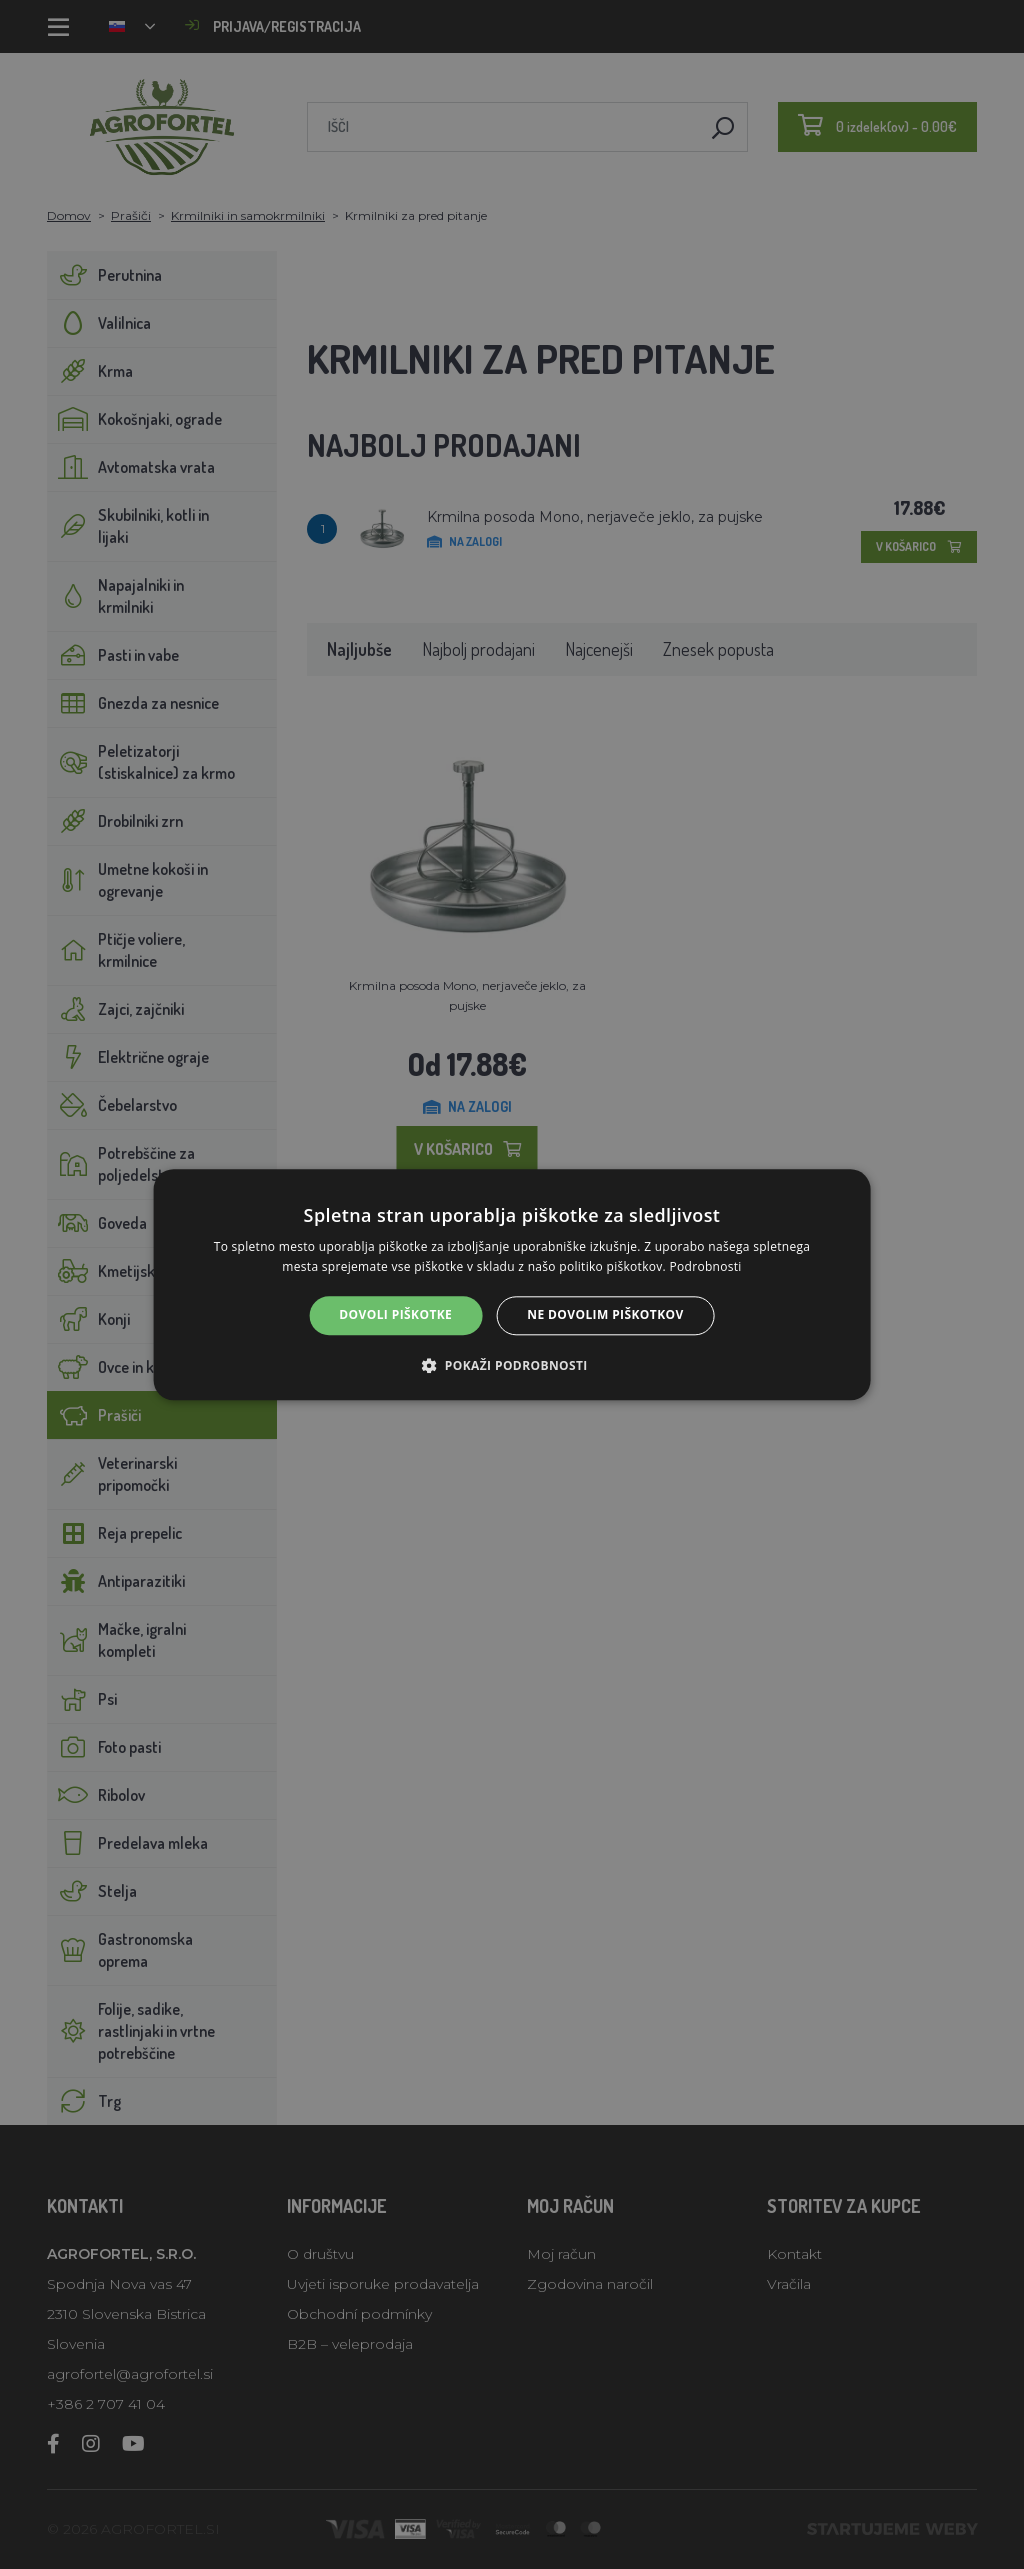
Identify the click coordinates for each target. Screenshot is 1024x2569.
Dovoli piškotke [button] (395, 1315)
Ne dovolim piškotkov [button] (605, 1315)
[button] (511, 1365)
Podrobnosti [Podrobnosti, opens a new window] (705, 1266)
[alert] (512, 1284)
